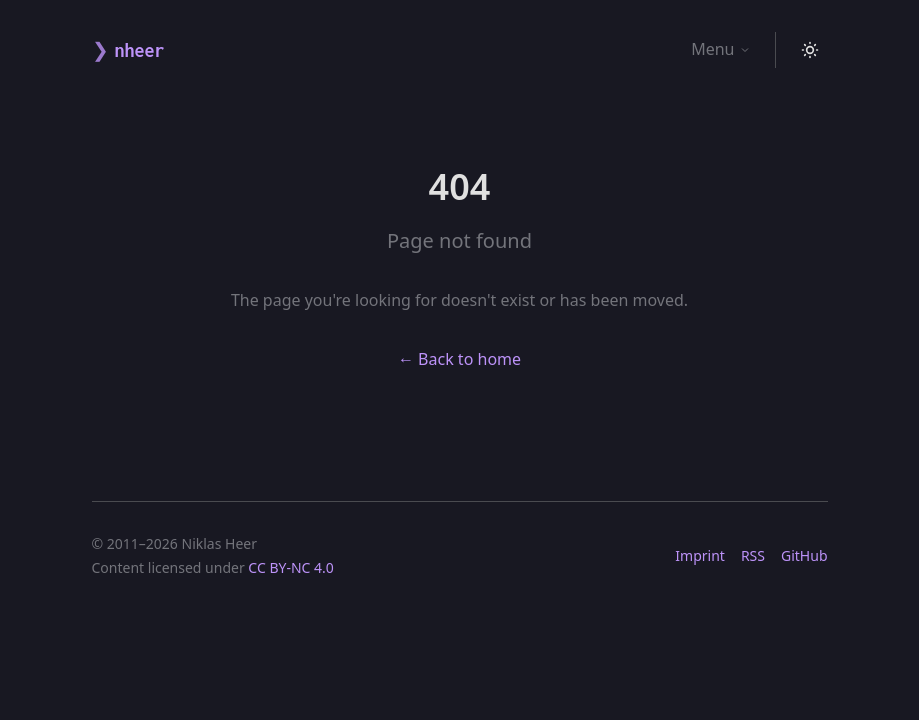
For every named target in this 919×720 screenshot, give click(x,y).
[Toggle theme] (810, 50)
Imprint (700, 555)
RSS (753, 555)
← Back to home (459, 359)
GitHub (804, 555)
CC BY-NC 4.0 (290, 567)
